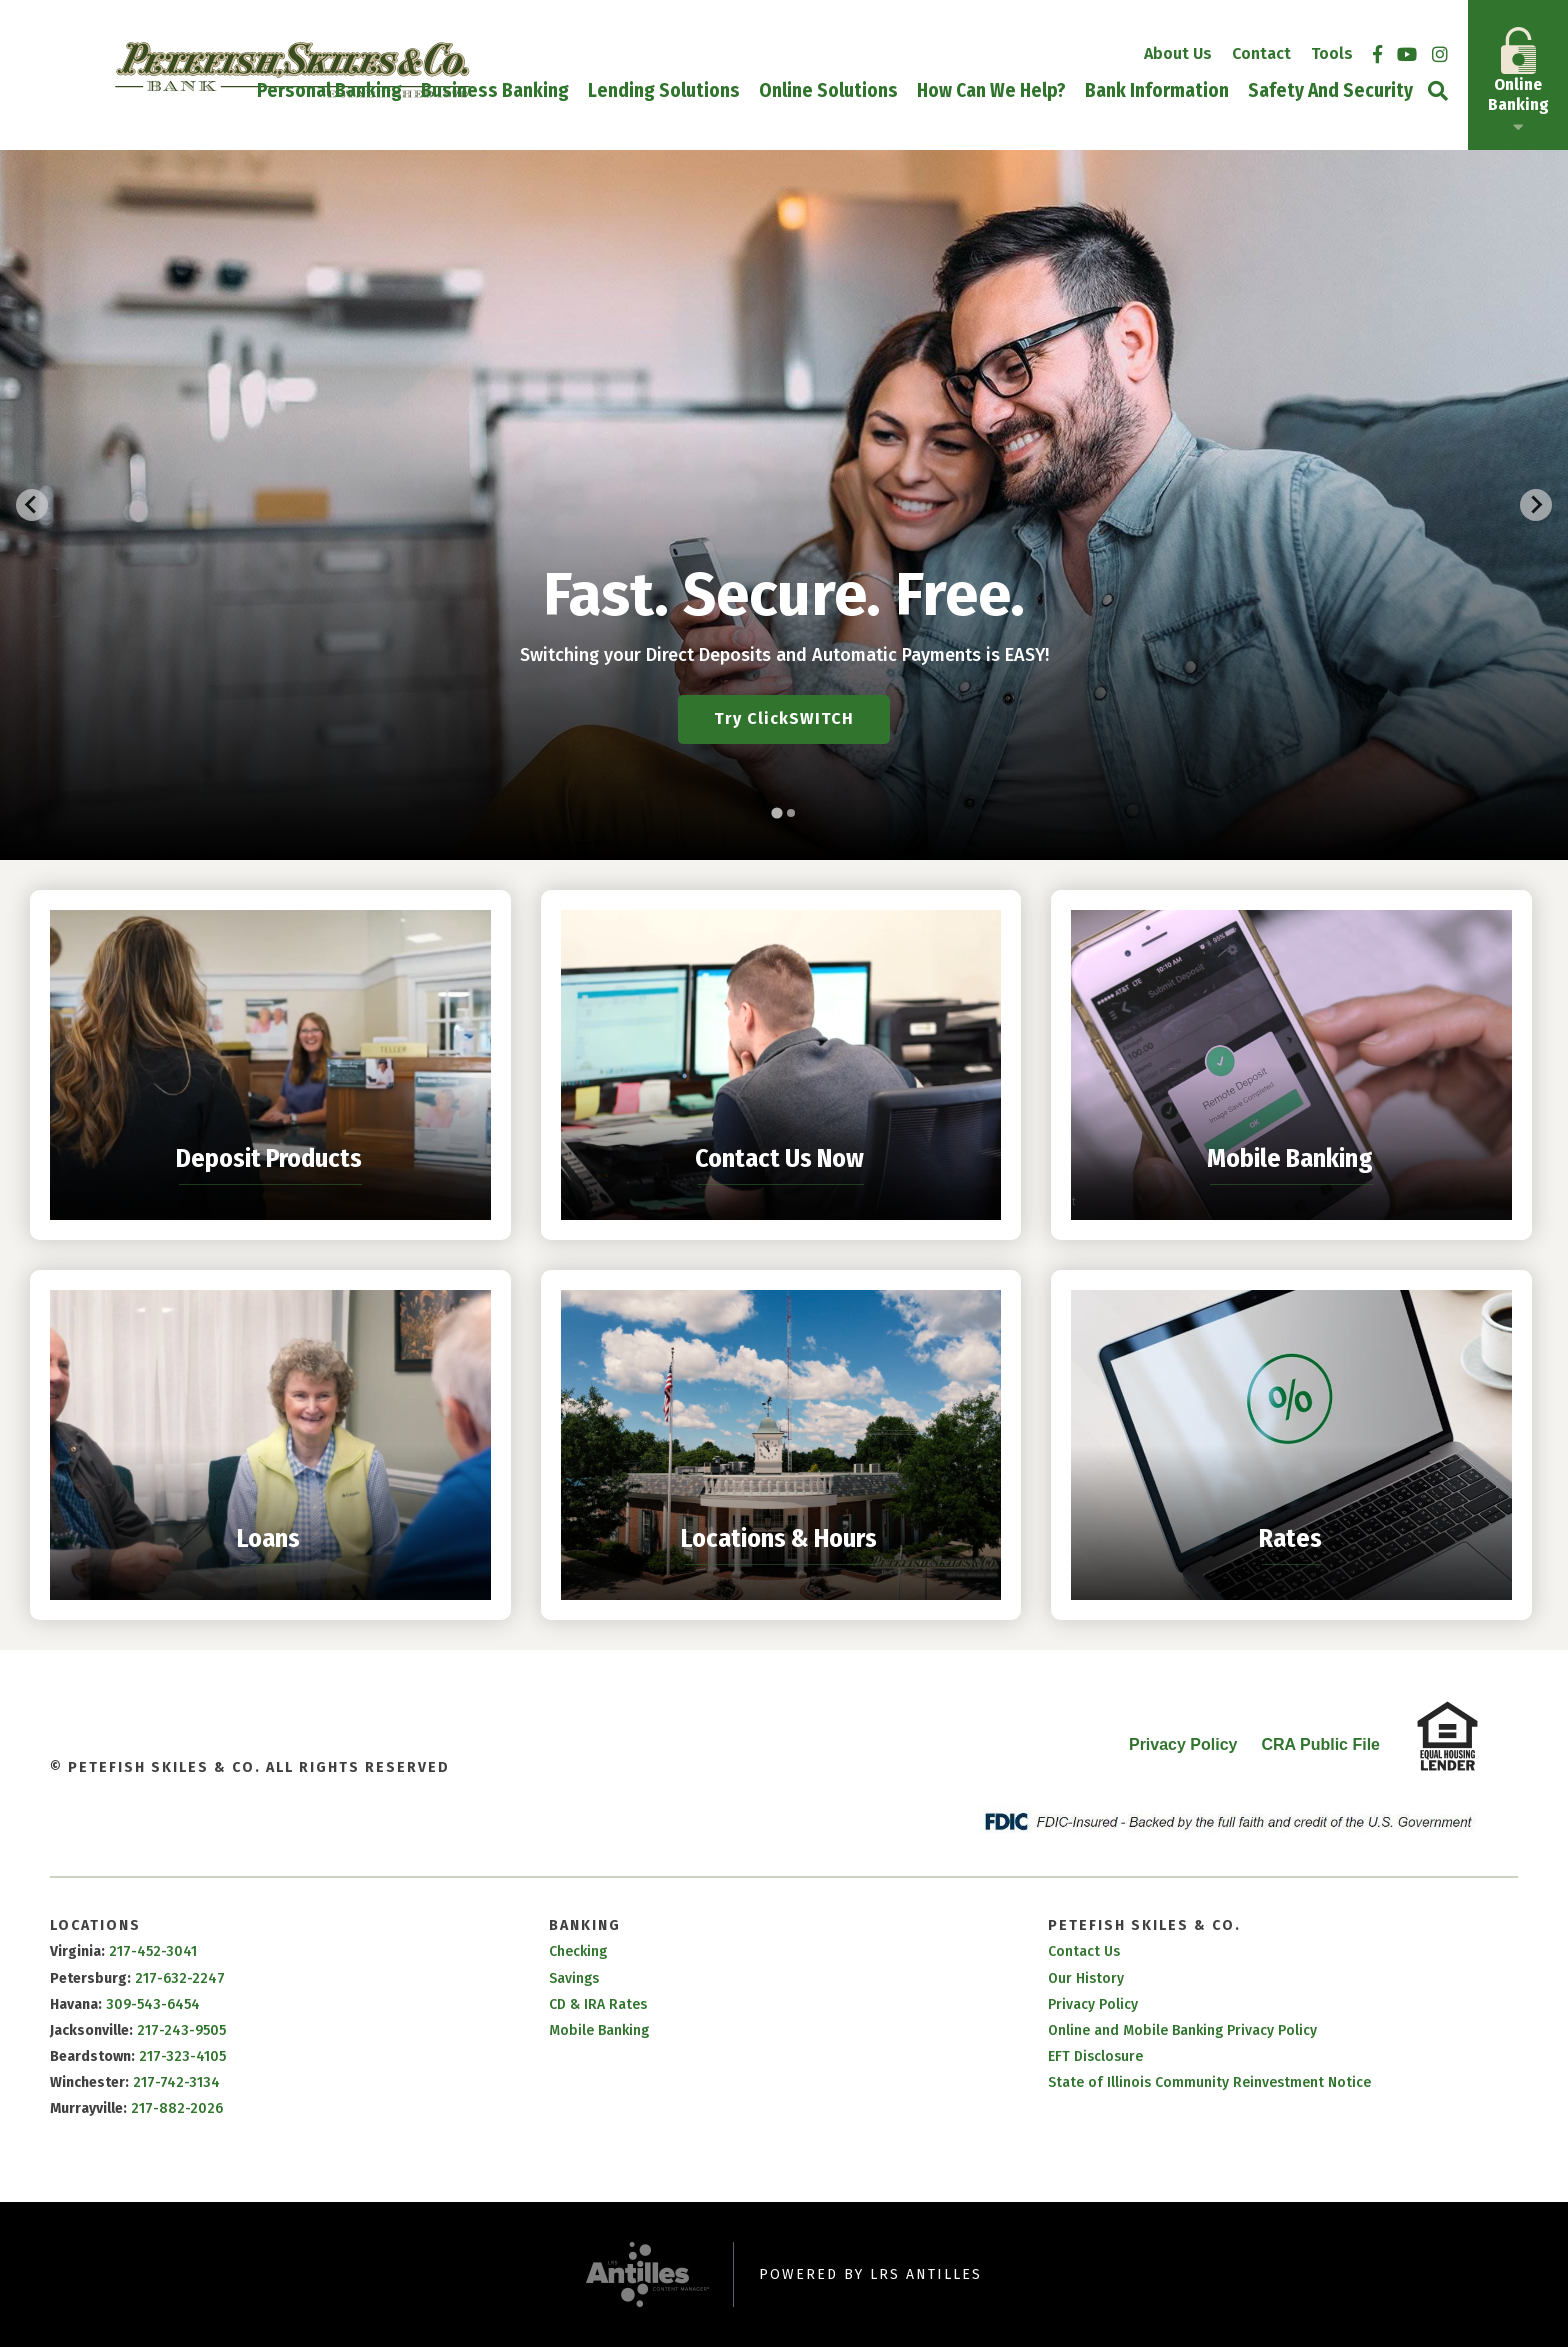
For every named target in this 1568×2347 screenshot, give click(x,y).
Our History (1086, 1978)
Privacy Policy (1183, 1744)
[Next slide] (1536, 505)
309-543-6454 (153, 2004)
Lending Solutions (664, 91)
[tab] (776, 812)
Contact (1261, 53)
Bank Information (1157, 91)
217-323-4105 (182, 2056)
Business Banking (495, 91)
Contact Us (1084, 1951)
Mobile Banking (599, 2030)
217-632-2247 (180, 1978)
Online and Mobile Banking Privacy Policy (1182, 2030)
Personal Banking (329, 91)
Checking (578, 1951)
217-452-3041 (153, 1951)
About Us (1178, 53)
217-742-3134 (176, 2082)
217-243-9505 (181, 2030)
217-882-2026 (177, 2108)
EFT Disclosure (1095, 2056)
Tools (1332, 53)
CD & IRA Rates (598, 2004)
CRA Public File (1320, 1744)
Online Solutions (828, 91)
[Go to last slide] (32, 505)
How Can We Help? (991, 91)
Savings (574, 1978)
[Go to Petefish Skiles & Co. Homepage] (292, 70)
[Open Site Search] (1438, 90)
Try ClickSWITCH (784, 718)
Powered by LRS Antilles (870, 2274)
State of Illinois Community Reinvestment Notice (1209, 2082)
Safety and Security (1330, 91)
